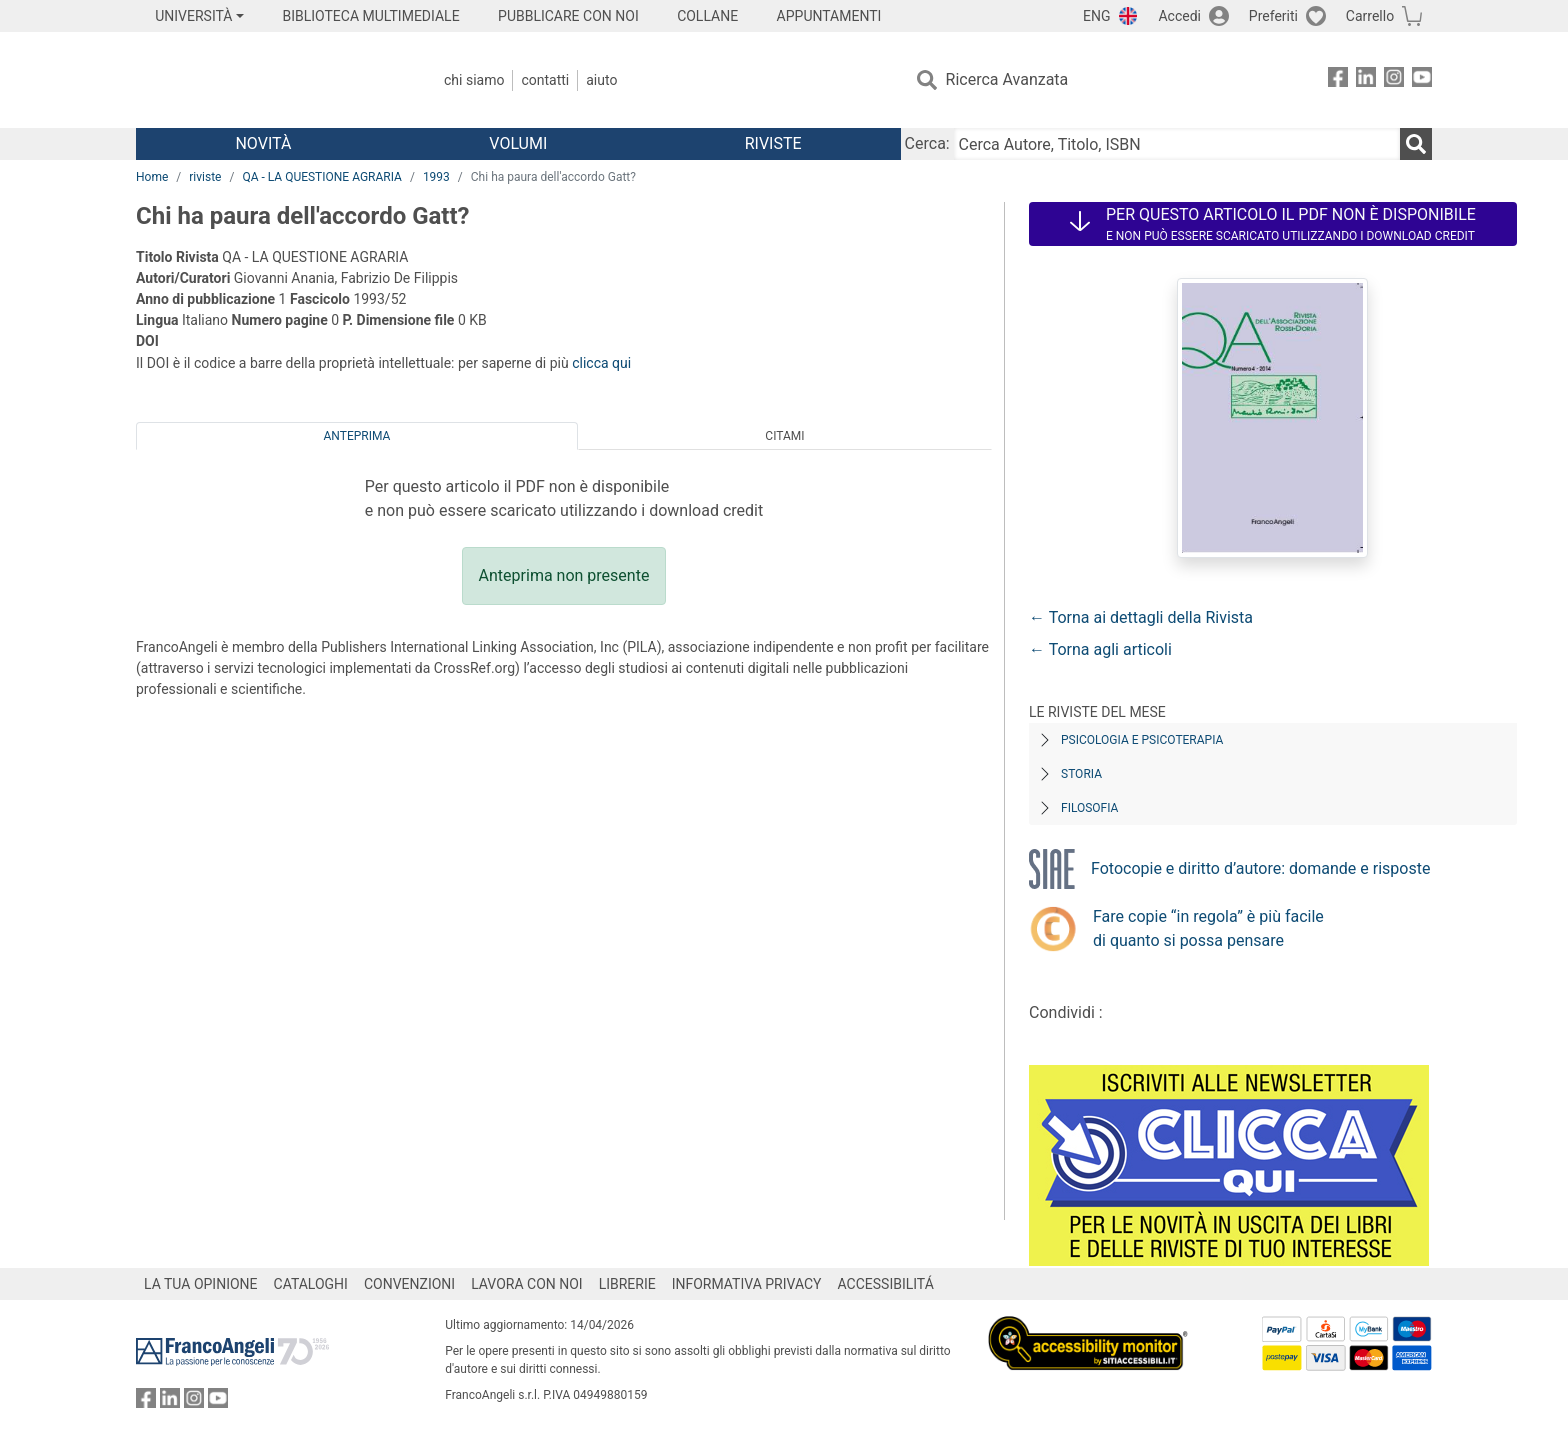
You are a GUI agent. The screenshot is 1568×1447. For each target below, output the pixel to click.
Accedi (1179, 16)
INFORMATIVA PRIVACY (747, 1284)
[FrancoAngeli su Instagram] (1394, 80)
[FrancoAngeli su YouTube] (1422, 80)
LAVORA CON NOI (527, 1284)
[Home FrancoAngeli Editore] (268, 80)
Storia (1081, 774)
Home (152, 177)
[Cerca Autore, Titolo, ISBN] (1177, 144)
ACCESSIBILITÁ (886, 1284)
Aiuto (601, 80)
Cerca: (927, 143)
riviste (205, 177)
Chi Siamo (474, 80)
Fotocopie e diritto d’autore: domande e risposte (1260, 868)
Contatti (545, 80)
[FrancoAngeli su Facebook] (1338, 80)
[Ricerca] (1416, 144)
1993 (436, 177)
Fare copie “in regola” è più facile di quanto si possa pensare (1208, 928)
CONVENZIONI (409, 1284)
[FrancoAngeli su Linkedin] (1366, 80)
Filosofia (1089, 808)
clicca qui (601, 363)
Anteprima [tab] (357, 436)
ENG (1096, 16)
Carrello (1370, 16)
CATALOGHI (311, 1284)
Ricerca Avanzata (1007, 79)
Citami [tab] (784, 436)
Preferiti (1273, 16)
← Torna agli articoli (1100, 649)
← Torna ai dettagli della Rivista (1141, 617)
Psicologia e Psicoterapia (1142, 740)
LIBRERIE (627, 1284)
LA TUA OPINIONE (201, 1284)
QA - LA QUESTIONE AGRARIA (322, 177)
